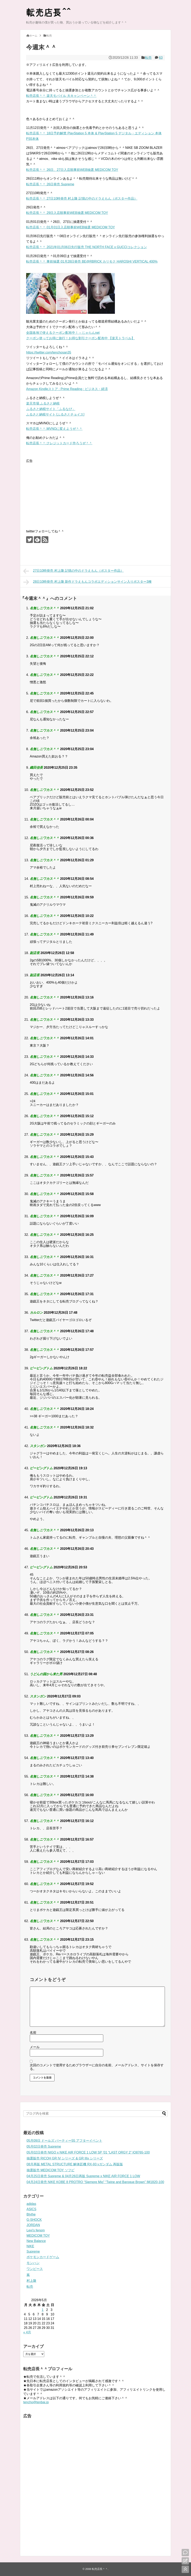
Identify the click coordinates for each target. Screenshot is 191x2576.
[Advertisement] (60, 492)
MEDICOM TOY (38, 2235)
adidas (31, 2204)
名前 (33, 2032)
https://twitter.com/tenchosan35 (48, 352)
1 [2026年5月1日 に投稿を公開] (42, 2310)
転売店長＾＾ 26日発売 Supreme (50, 184)
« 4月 (27, 2332)
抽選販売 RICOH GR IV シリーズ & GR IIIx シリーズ (65, 2158)
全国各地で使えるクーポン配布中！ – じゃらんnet (63, 332)
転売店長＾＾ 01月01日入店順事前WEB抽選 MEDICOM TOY (70, 227)
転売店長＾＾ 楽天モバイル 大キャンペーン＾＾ (61, 95)
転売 (148, 57)
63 (161, 57)
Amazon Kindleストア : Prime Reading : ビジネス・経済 (67, 389)
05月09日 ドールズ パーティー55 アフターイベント (64, 2140)
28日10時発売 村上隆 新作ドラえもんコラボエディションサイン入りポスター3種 (87, 582)
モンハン (33, 2263)
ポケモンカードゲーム (43, 2257)
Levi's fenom (36, 2230)
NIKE (30, 2246)
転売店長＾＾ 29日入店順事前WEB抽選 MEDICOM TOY (67, 212)
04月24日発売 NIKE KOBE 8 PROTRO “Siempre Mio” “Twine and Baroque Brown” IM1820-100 (95, 2182)
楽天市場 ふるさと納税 (43, 403)
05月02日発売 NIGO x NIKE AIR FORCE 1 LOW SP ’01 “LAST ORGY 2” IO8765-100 (88, 2152)
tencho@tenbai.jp (36, 2402)
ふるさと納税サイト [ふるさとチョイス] (55, 414)
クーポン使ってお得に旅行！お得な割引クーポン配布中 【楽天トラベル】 (80, 338)
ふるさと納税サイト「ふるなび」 (50, 409)
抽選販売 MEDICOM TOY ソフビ (50, 2170)
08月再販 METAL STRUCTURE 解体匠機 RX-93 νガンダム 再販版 (75, 2164)
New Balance (36, 2241)
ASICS (31, 2209)
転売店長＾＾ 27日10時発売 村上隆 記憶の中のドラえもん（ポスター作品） (81, 198)
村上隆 (31, 2280)
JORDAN (33, 2225)
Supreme (33, 2251)
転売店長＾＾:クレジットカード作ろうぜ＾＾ (59, 443)
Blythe (31, 2214)
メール (35, 2047)
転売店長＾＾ (100, 2568)
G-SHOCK (34, 2219)
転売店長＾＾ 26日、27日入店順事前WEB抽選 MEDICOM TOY (72, 169)
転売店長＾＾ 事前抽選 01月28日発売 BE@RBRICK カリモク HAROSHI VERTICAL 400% (92, 261)
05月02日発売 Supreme (44, 2146)
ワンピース (35, 2269)
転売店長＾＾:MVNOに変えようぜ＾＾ (54, 428)
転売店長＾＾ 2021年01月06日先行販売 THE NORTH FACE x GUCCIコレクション (86, 247)
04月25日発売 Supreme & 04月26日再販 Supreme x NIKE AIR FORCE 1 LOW (83, 2176)
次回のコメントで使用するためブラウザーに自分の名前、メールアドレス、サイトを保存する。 (97, 2067)
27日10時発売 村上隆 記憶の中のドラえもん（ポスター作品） (73, 571)
